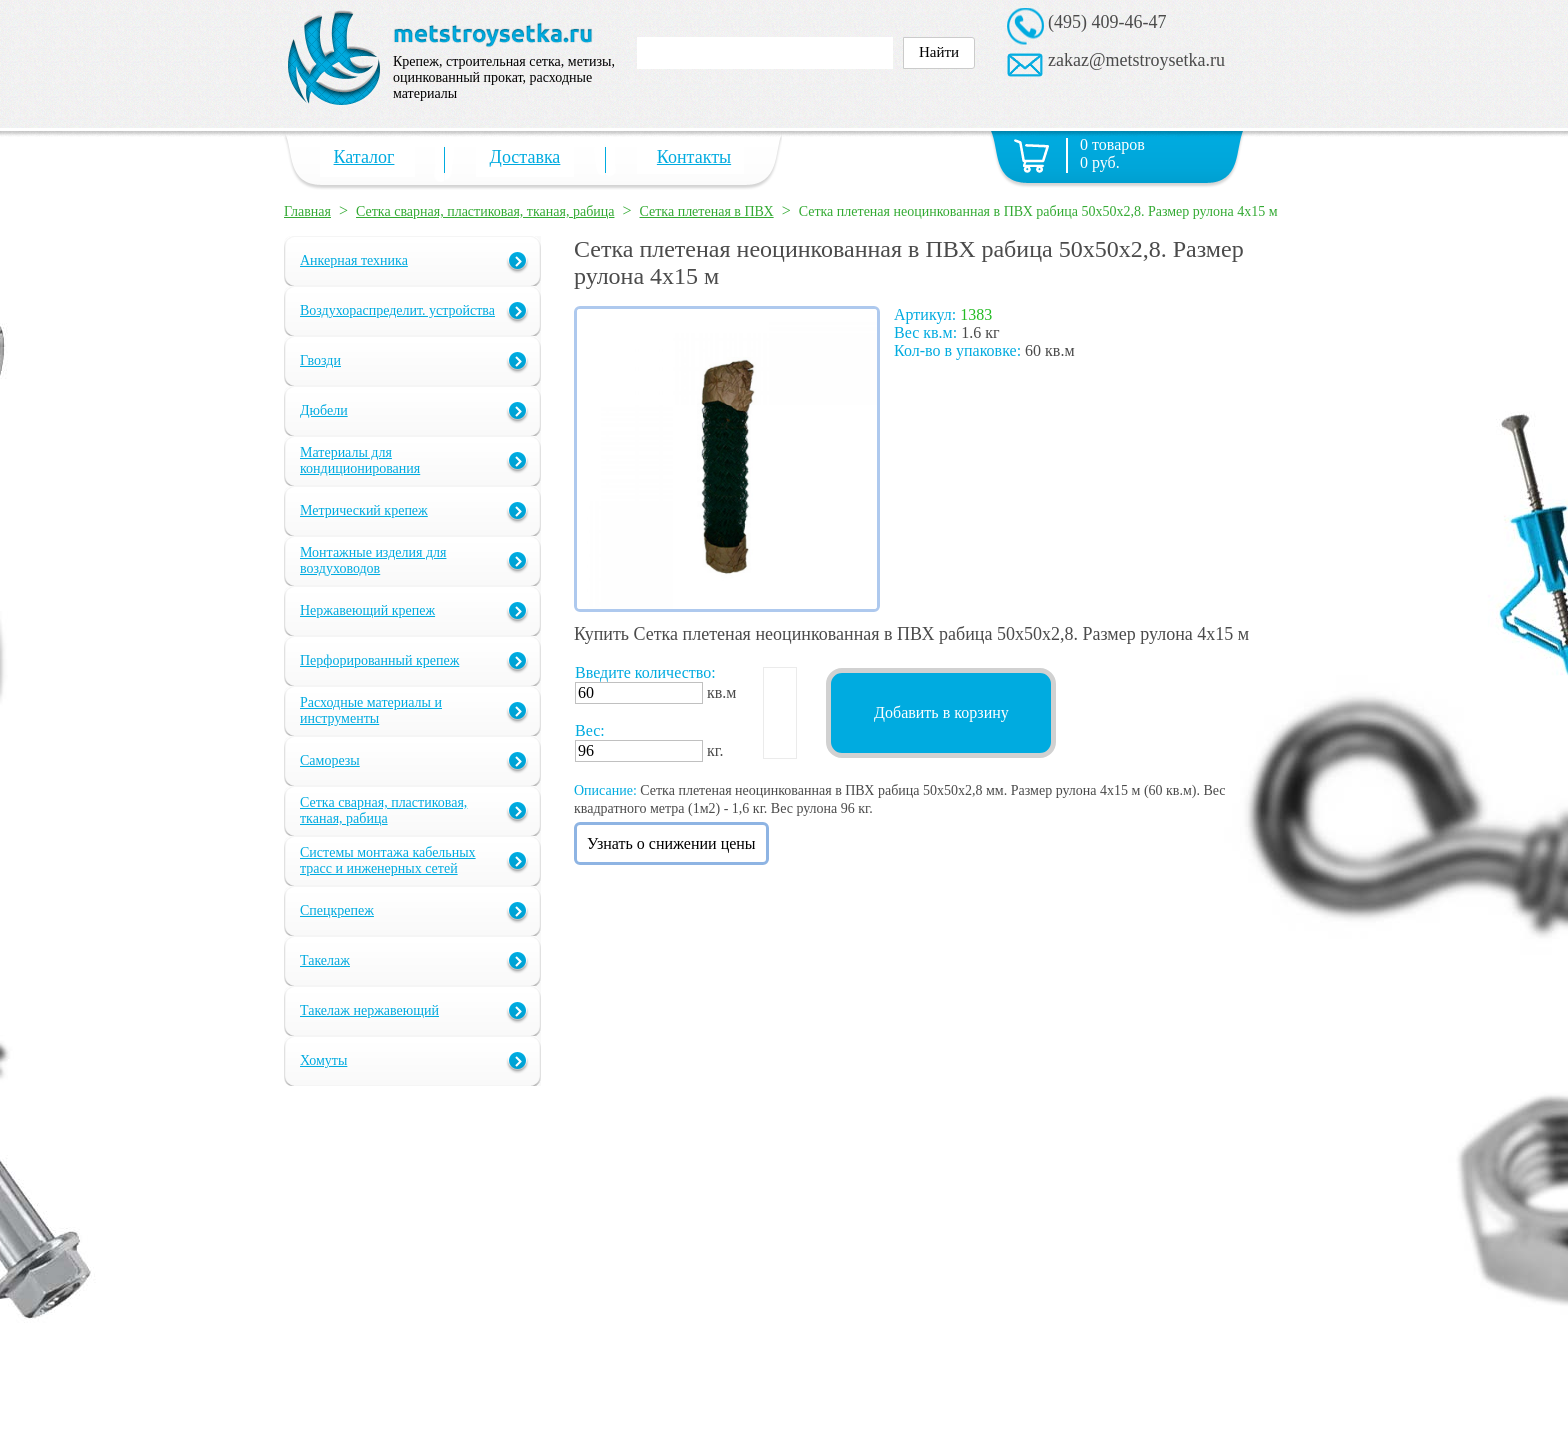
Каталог (364, 157)
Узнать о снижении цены (671, 843)
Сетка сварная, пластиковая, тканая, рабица (485, 211)
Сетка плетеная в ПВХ (707, 211)
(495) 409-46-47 (1107, 22)
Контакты (694, 157)
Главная (307, 211)
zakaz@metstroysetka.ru (1136, 60)
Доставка (525, 157)
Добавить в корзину (941, 712)
